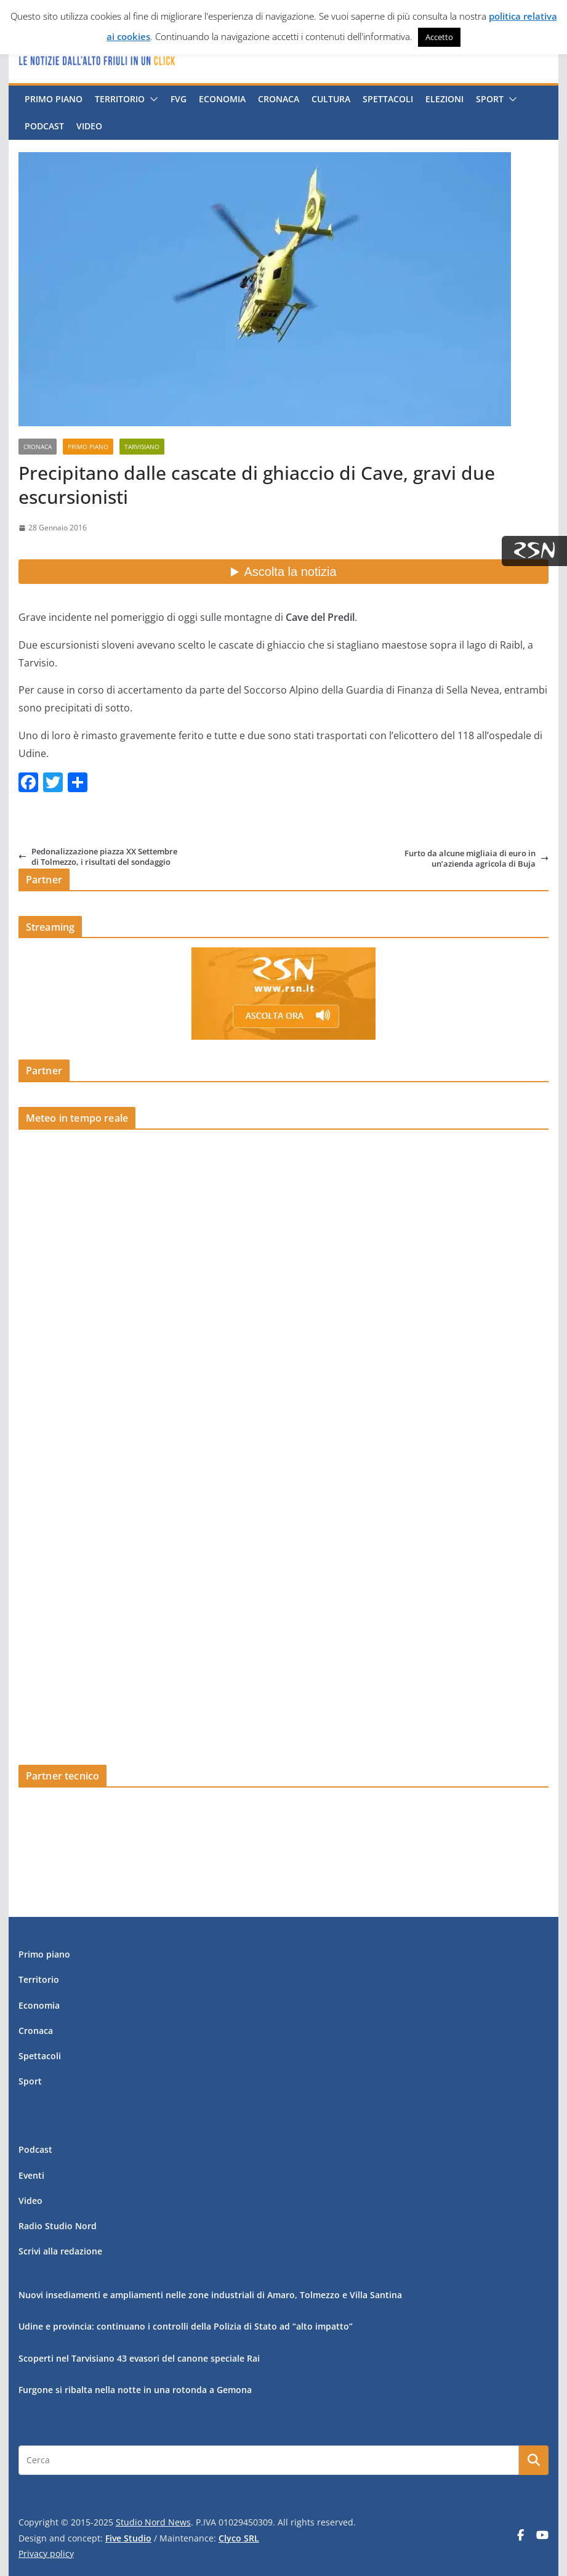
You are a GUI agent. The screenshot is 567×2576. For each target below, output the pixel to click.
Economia (222, 99)
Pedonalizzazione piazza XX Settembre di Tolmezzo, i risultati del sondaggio (97, 856)
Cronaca (278, 99)
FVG (179, 99)
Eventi (31, 2175)
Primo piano (53, 99)
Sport (490, 99)
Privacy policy (46, 2553)
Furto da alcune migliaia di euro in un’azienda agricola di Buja (476, 858)
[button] (151, 99)
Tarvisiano (141, 446)
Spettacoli (388, 99)
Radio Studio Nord (57, 2226)
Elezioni (444, 99)
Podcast (44, 126)
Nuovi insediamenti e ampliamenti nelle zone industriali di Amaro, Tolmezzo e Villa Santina (210, 2295)
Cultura (331, 99)
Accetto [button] (439, 37)
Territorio (120, 99)
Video (89, 126)
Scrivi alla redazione (60, 2251)
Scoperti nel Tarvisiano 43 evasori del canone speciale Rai (139, 2358)
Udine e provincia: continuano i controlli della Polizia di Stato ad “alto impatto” (185, 2326)
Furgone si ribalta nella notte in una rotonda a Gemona (135, 2390)
